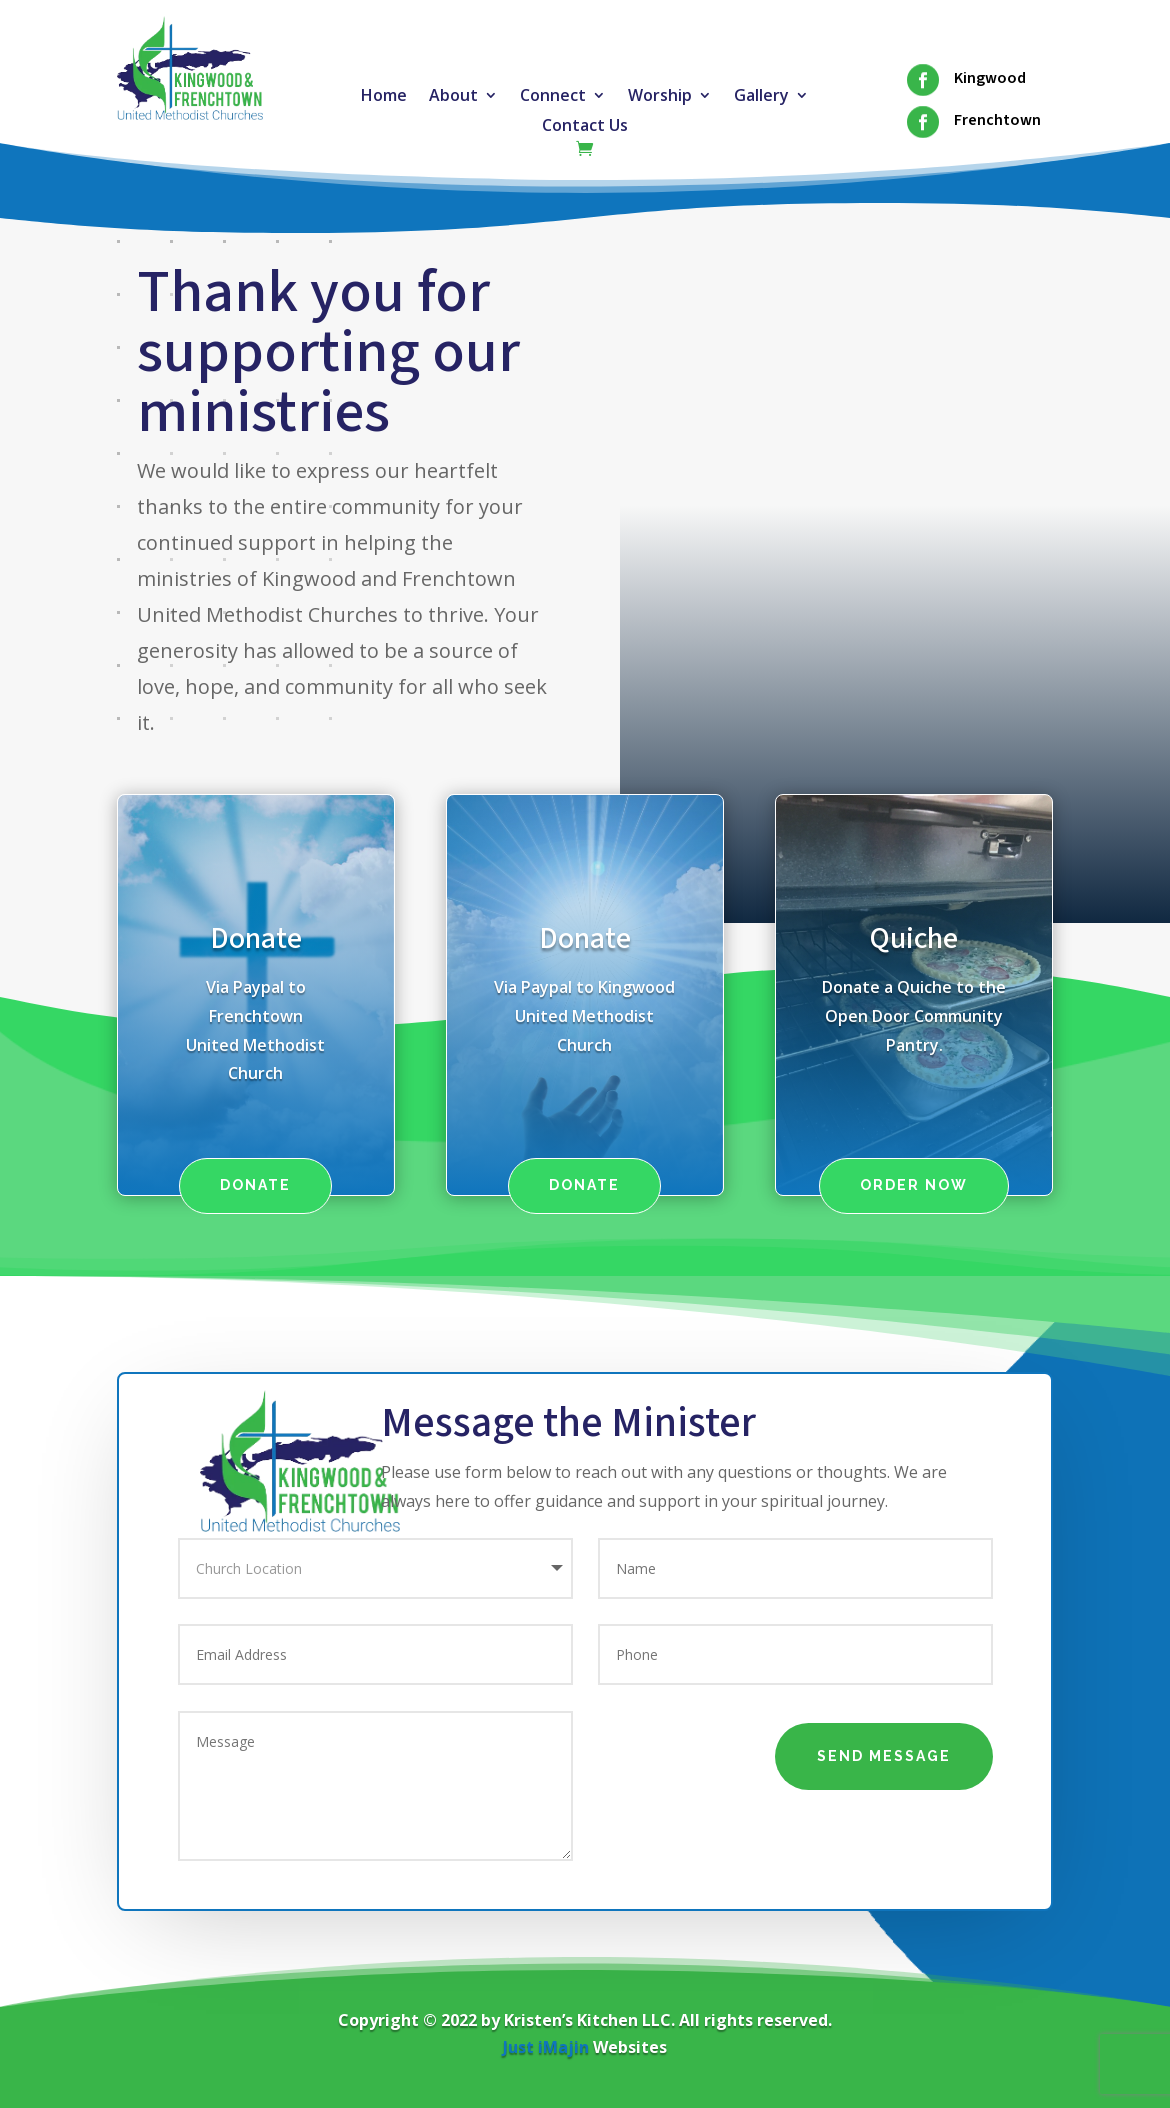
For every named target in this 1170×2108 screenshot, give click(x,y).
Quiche (914, 938)
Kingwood (990, 78)
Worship (660, 97)
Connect (553, 97)
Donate (256, 938)
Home (384, 97)
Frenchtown (997, 120)
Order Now (914, 1185)
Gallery (761, 97)
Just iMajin (546, 2047)
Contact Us (585, 127)
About (453, 97)
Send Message (884, 1756)
